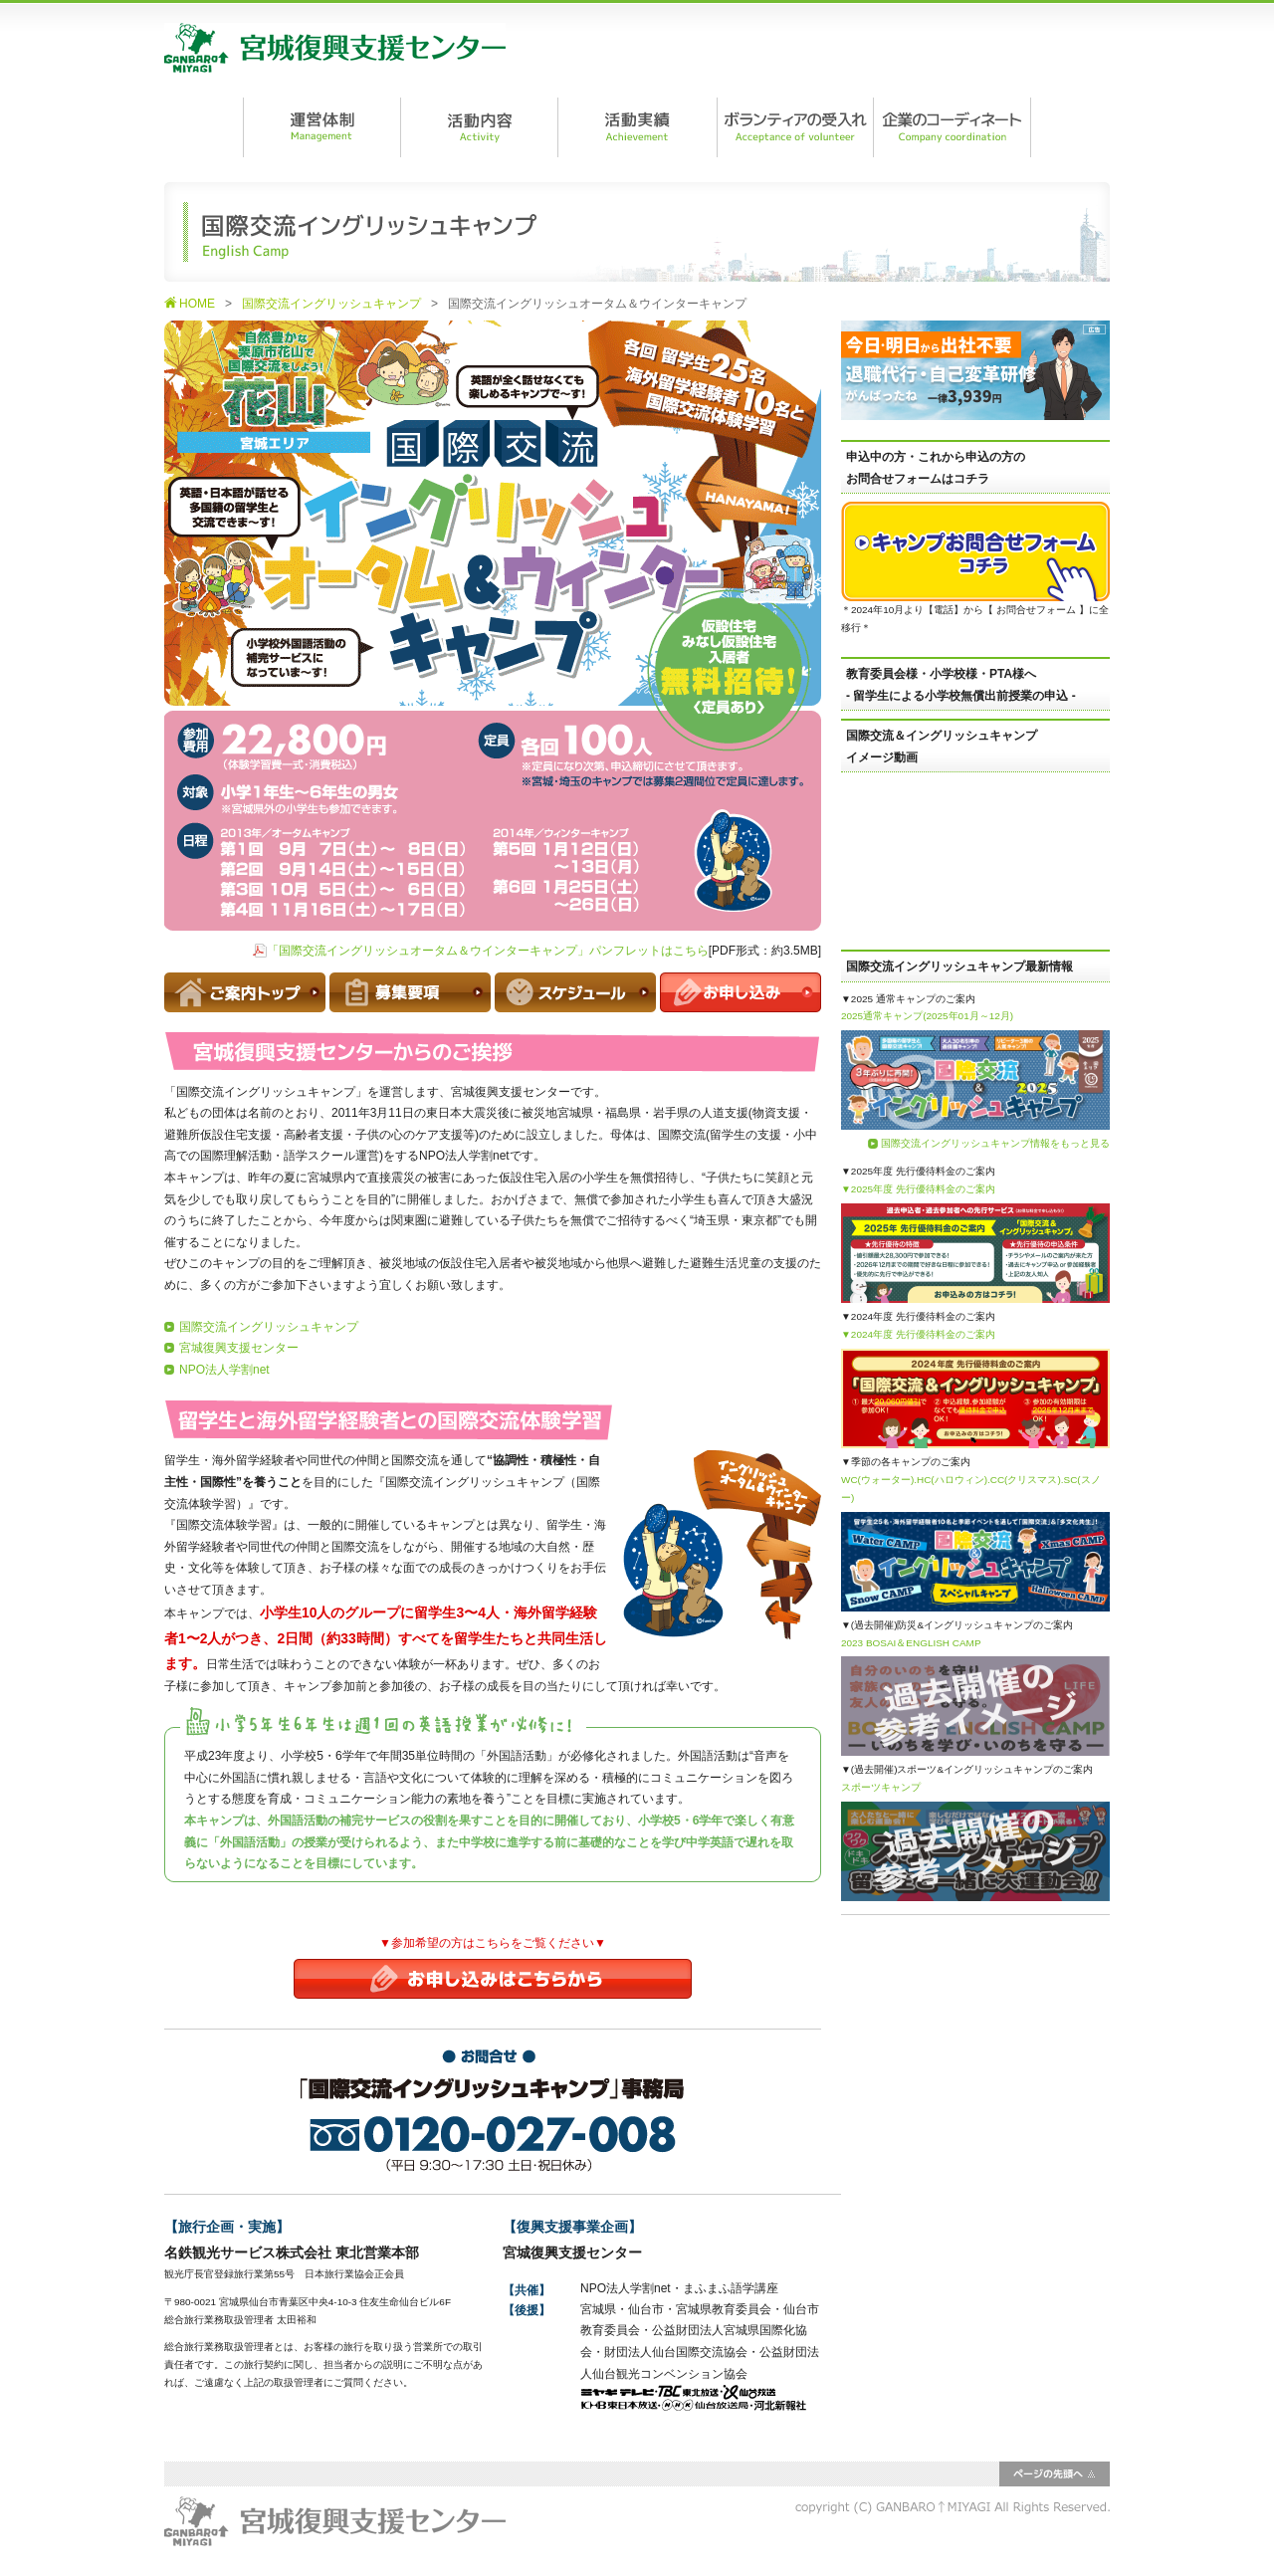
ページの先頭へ (1054, 2474)
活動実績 (636, 127)
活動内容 (478, 127)
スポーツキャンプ (881, 1787)
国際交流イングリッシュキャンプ (331, 304)
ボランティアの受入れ (794, 127)
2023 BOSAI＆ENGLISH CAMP (911, 1642)
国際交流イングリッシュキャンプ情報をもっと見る (995, 1143)
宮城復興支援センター (335, 48)
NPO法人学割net (224, 1370)
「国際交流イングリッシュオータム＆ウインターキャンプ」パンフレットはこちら (488, 951)
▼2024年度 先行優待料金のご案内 (918, 1334)
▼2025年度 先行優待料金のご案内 (918, 1188)
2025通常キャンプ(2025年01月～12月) (927, 1015)
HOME (197, 304)
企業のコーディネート (952, 127)
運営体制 (321, 127)
